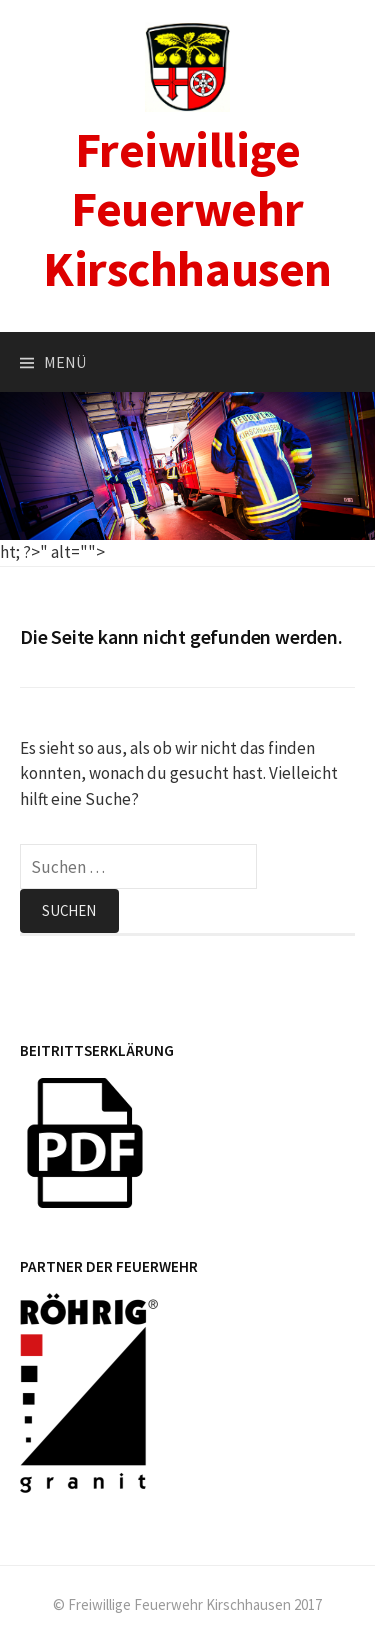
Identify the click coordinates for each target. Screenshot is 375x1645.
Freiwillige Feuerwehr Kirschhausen (187, 209)
